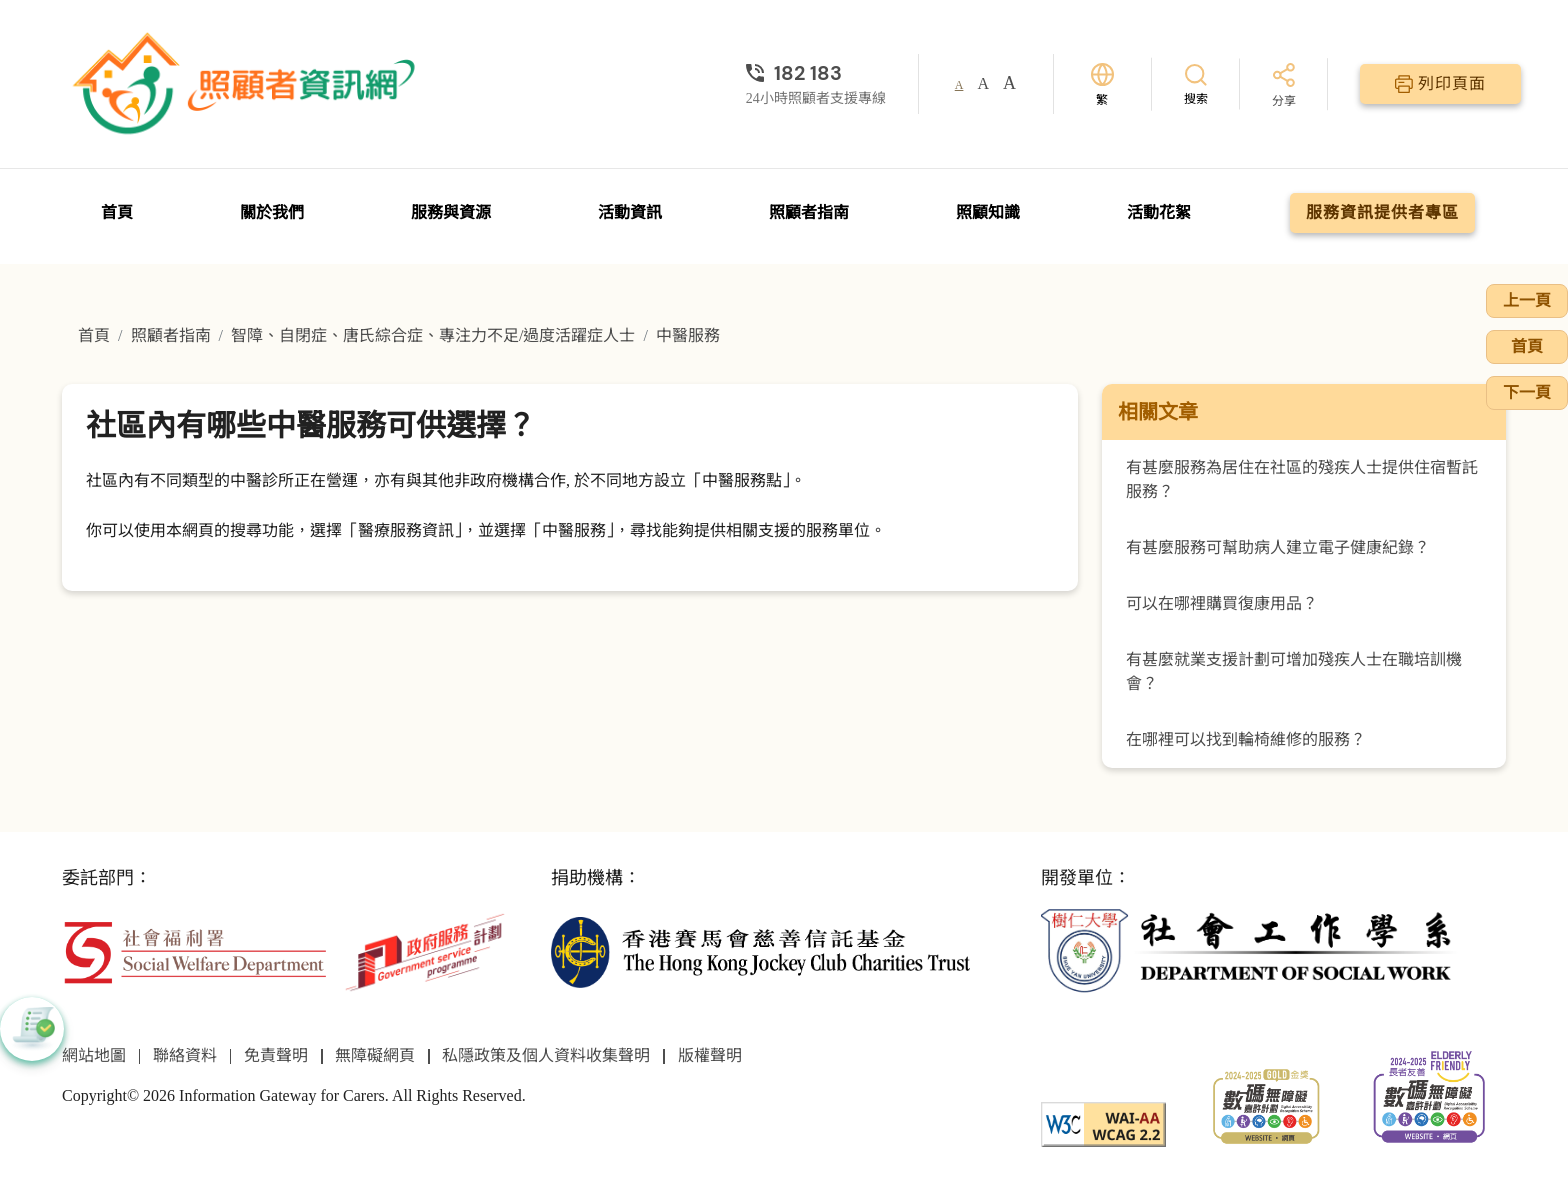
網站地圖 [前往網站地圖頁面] (94, 1055)
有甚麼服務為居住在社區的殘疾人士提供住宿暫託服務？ (1302, 479)
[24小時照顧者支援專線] (816, 73)
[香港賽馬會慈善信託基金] (760, 950)
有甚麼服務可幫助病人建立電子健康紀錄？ (1278, 547)
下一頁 (1527, 392)
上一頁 (1527, 300)
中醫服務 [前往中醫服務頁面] (688, 335)
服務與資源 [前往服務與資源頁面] (451, 212)
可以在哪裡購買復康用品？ (1222, 603)
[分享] (1284, 86)
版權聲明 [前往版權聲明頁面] (710, 1055)
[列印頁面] (1440, 84)
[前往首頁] (247, 84)
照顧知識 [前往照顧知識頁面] (988, 212)
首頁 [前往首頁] (117, 212)
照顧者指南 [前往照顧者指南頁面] (809, 212)
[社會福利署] (194, 950)
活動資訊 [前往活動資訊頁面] (630, 212)
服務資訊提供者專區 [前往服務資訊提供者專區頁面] (1382, 212)
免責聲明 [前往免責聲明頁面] (276, 1055)
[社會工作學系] (1250, 950)
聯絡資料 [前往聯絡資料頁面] (185, 1055)
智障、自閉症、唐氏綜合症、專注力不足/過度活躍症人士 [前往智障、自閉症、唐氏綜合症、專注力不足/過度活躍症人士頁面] (433, 335)
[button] (32, 1029)
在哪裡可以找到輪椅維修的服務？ (1246, 739)
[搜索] (1196, 83)
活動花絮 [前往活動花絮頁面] (1159, 212)
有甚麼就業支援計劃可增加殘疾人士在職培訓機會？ (1294, 671)
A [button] (959, 85)
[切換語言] (1102, 84)
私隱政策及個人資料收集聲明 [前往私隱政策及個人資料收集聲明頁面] (546, 1055)
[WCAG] (1103, 1122)
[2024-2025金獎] (1266, 1104)
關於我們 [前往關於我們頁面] (272, 212)
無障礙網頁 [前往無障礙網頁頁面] (375, 1055)
